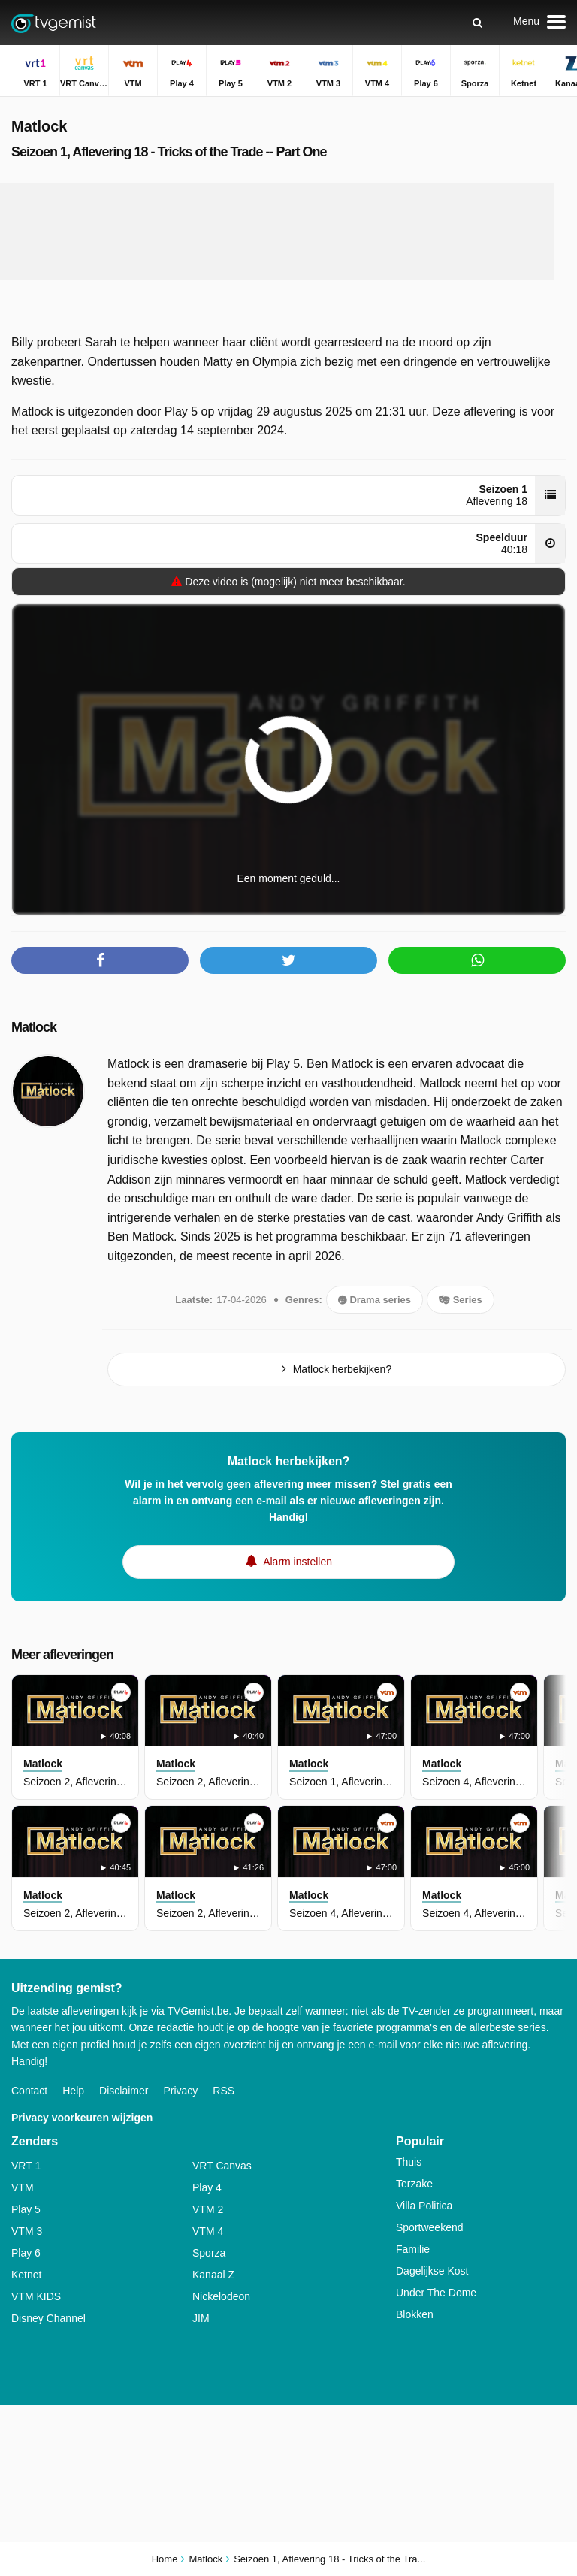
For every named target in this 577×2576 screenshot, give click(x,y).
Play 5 (26, 2209)
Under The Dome (436, 2293)
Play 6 (26, 2253)
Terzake (414, 2184)
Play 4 (207, 2187)
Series (460, 1299)
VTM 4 (207, 2231)
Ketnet (26, 2275)
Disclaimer (123, 2091)
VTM (22, 2187)
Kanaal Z (213, 2275)
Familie (413, 2249)
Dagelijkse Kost (432, 2271)
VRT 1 (26, 2166)
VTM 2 (207, 2209)
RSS (223, 2091)
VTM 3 (26, 2231)
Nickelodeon (221, 2296)
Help (73, 2091)
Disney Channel (48, 2318)
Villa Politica (424, 2206)
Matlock (33, 1027)
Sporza (208, 2253)
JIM (201, 2318)
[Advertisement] (288, 231)
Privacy (180, 2091)
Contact (29, 2091)
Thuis (408, 2162)
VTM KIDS (36, 2296)
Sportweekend (430, 2227)
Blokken (415, 2314)
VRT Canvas (222, 2166)
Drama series (374, 1299)
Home (165, 2559)
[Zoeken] (477, 22)
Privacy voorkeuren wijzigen (82, 2118)
